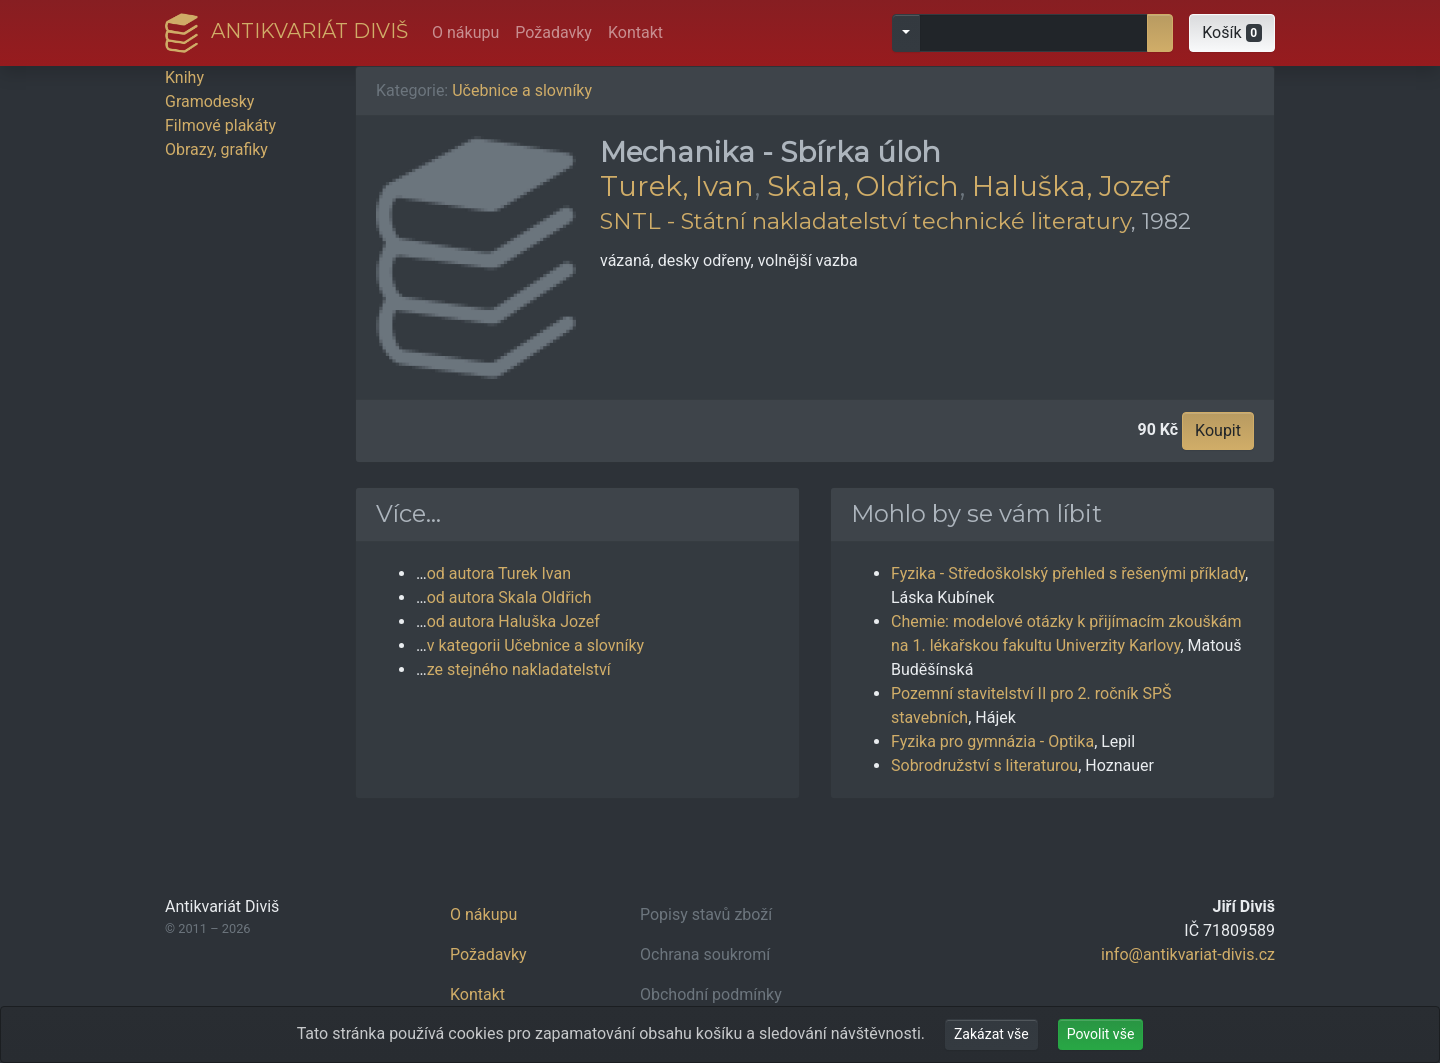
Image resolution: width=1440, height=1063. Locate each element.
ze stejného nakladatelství (519, 669)
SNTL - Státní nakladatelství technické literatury (865, 221)
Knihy (184, 77)
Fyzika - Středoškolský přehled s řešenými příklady (1068, 573)
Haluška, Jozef (1071, 186)
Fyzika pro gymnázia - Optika (992, 741)
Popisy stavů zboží (706, 914)
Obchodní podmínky (711, 994)
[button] (1232, 33)
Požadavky (553, 32)
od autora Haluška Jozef (513, 621)
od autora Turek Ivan (499, 573)
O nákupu (465, 32)
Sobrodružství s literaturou (984, 765)
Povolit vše (1101, 1034)
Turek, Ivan (677, 186)
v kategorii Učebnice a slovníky (535, 645)
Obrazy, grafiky (216, 149)
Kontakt (635, 32)
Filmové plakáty (220, 125)
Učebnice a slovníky (522, 90)
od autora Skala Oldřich (509, 597)
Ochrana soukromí (705, 954)
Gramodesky (209, 101)
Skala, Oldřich (863, 186)
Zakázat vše (991, 1034)
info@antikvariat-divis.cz (1188, 954)
